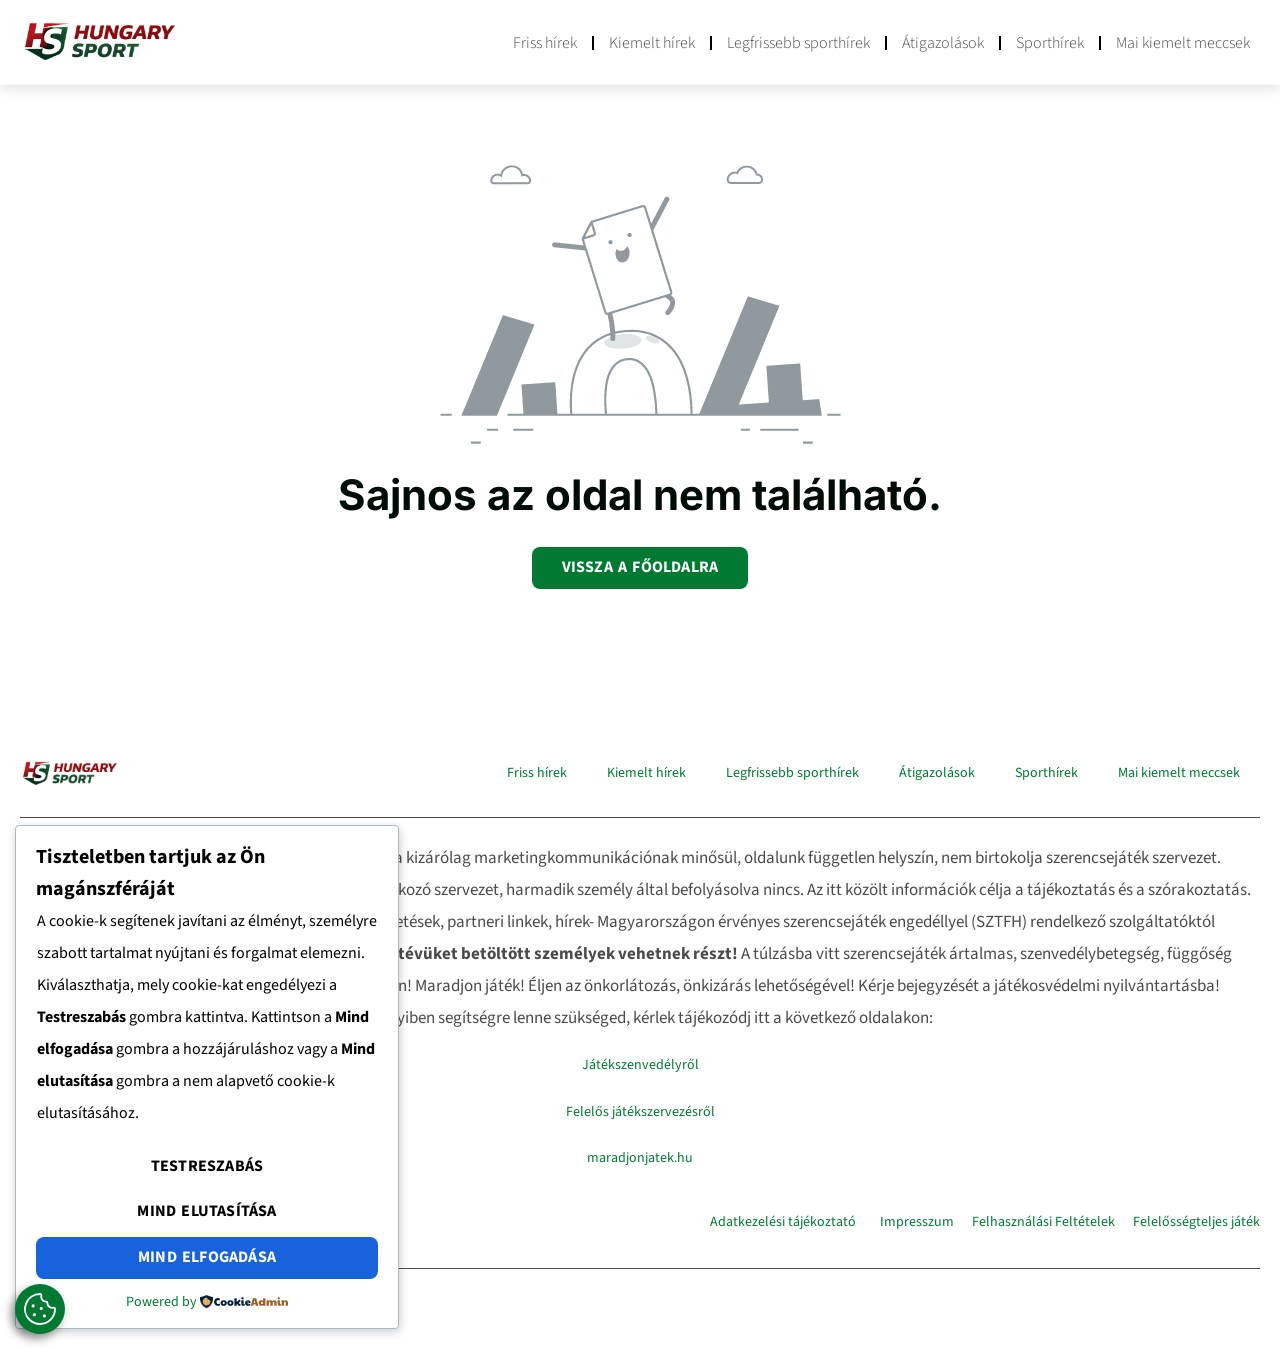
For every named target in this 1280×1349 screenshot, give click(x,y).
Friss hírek (545, 43)
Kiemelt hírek (652, 43)
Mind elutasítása (206, 1211)
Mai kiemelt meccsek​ (1183, 43)
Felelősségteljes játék (1196, 1222)
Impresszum (917, 1222)
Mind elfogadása (207, 1257)
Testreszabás (207, 1166)
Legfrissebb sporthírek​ (798, 43)
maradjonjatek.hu (640, 1158)
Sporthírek (1050, 43)
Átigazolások (943, 43)
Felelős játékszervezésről (640, 1112)
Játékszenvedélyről (640, 1065)
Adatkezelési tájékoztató (783, 1222)
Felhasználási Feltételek (1043, 1222)
